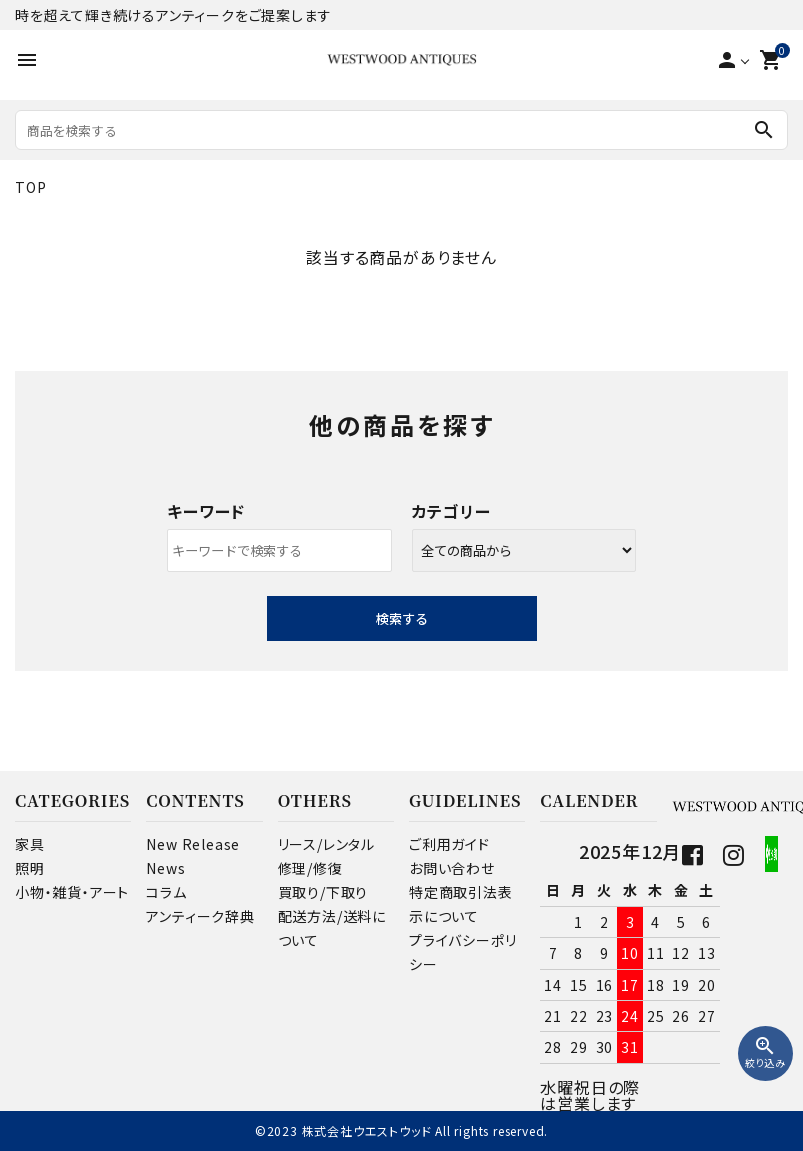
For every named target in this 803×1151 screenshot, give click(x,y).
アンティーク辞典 (200, 916)
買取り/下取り (323, 892)
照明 (30, 868)
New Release (193, 844)
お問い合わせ (452, 868)
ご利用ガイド (449, 844)
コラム (166, 892)
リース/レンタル (326, 844)
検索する (402, 618)
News (165, 868)
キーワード (206, 511)
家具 (30, 844)
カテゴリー (451, 511)
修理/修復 (310, 868)
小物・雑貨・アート (72, 892)
